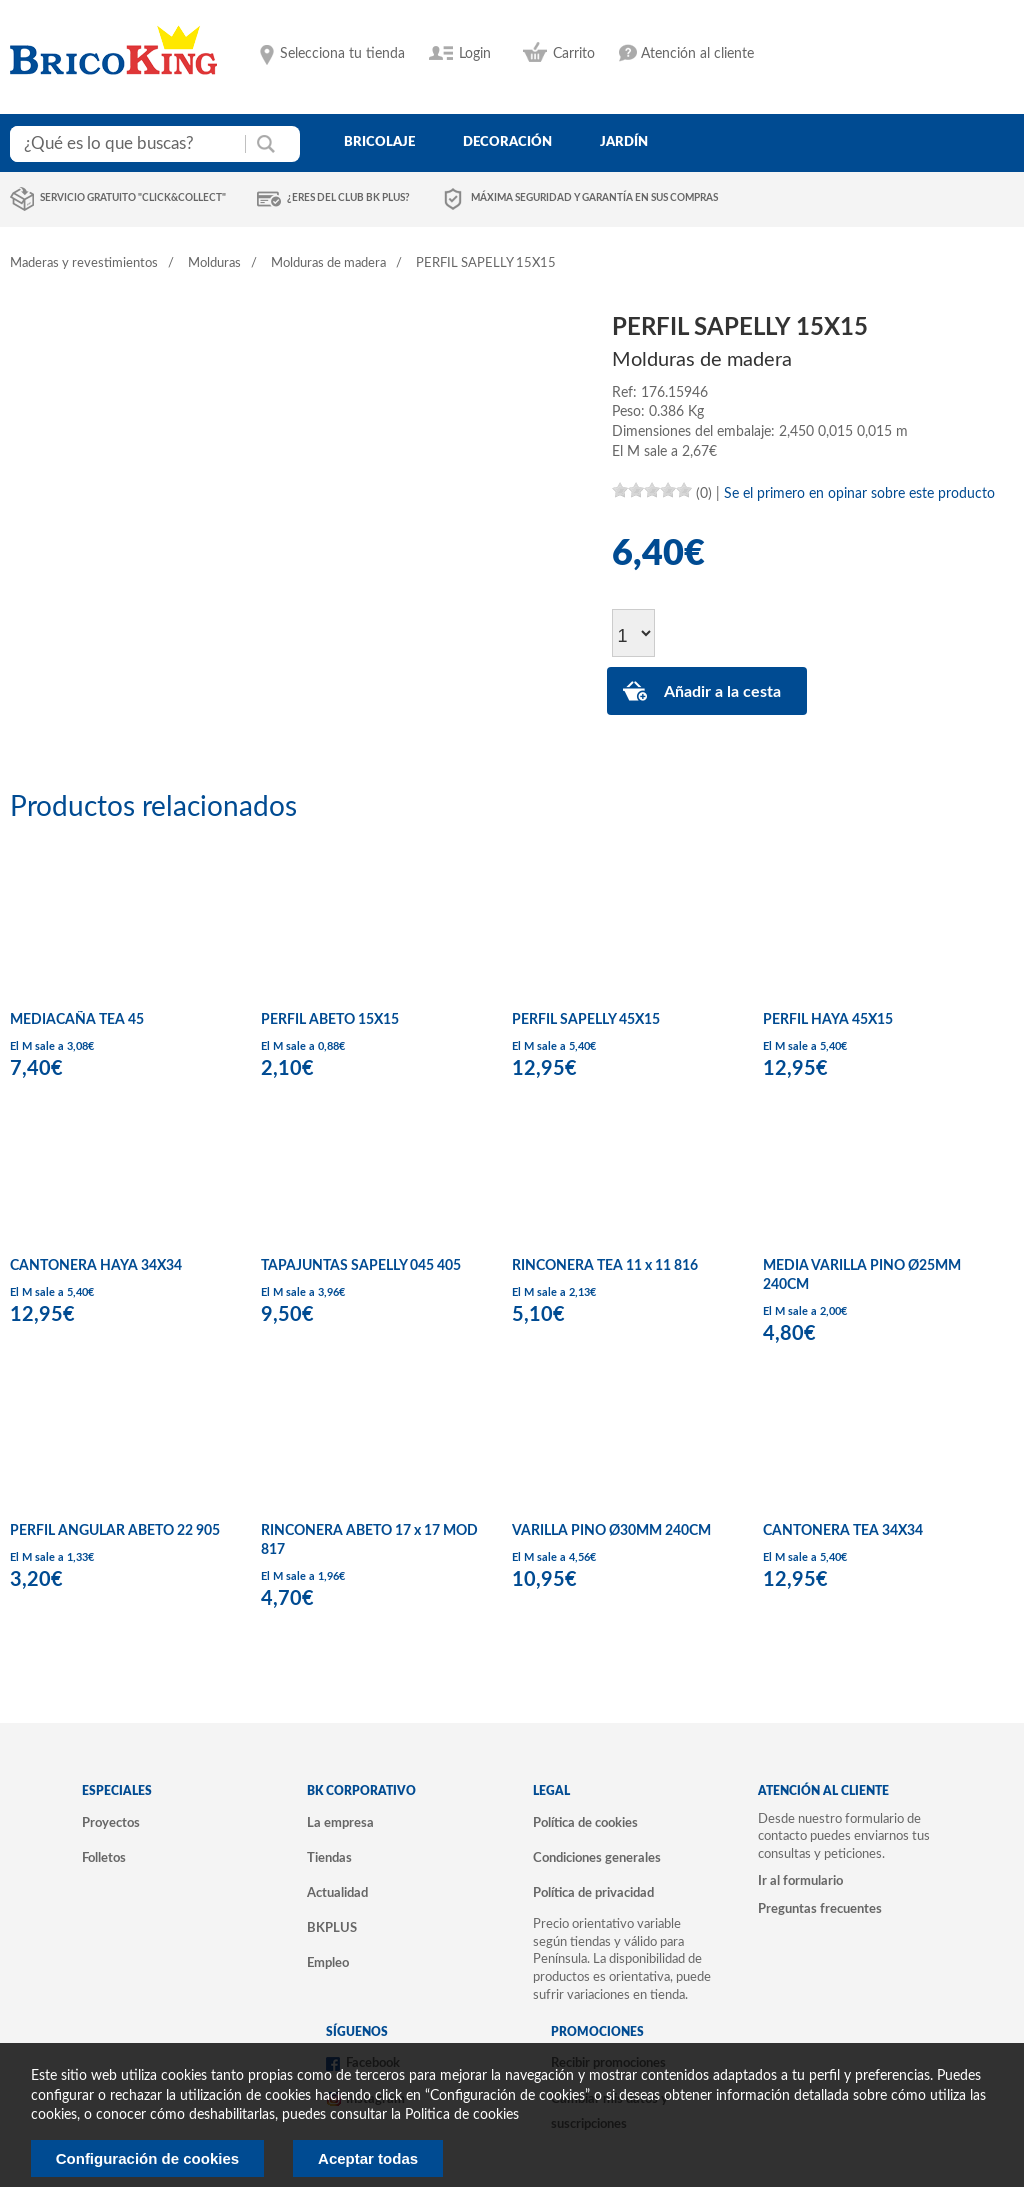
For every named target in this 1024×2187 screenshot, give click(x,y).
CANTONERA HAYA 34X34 (96, 1266)
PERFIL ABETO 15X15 (330, 1020)
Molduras (214, 263)
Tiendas (329, 1858)
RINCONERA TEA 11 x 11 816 (605, 1266)
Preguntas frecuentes (820, 1909)
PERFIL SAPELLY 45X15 (586, 1020)
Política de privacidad (593, 1893)
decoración (507, 142)
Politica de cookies (462, 2115)
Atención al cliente (697, 54)
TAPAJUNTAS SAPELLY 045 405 (361, 1266)
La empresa (340, 1823)
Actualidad (337, 1893)
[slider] (652, 490)
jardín (624, 142)
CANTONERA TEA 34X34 (843, 1531)
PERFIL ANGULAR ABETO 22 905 (115, 1531)
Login (475, 54)
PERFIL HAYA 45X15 (828, 1020)
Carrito (574, 54)
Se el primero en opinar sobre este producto (859, 494)
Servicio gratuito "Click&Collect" (133, 198)
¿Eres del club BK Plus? (348, 198)
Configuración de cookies (147, 2158)
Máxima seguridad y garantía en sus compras (594, 198)
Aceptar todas (368, 2158)
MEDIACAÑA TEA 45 (77, 1020)
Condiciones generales (597, 1858)
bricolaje (379, 142)
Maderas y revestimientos (84, 263)
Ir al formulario (800, 1881)
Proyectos (111, 1823)
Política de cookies (585, 1823)
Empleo (328, 1963)
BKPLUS (332, 1928)
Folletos (104, 1858)
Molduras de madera (328, 263)
